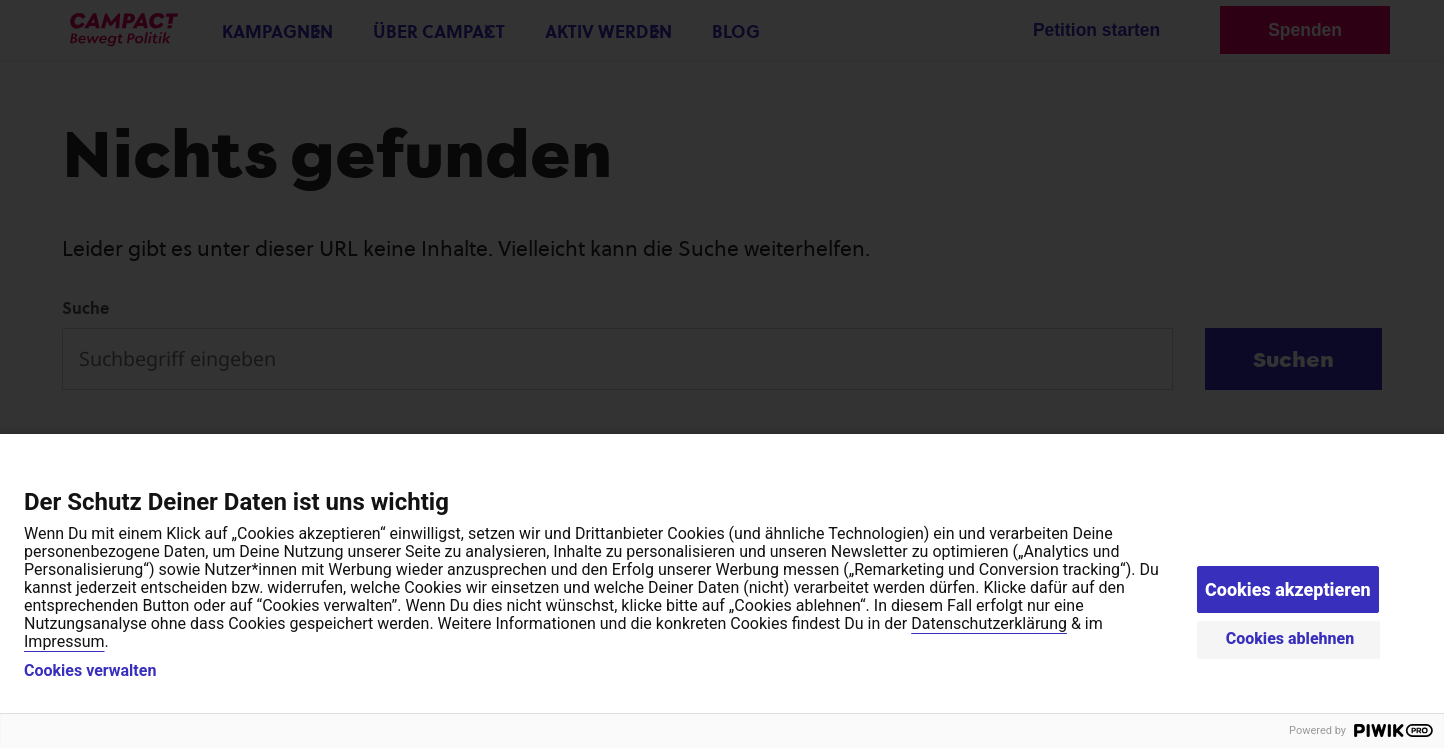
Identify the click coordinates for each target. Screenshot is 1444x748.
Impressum (64, 641)
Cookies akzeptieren (1288, 589)
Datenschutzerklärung (989, 623)
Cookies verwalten (90, 671)
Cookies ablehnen (1290, 638)
